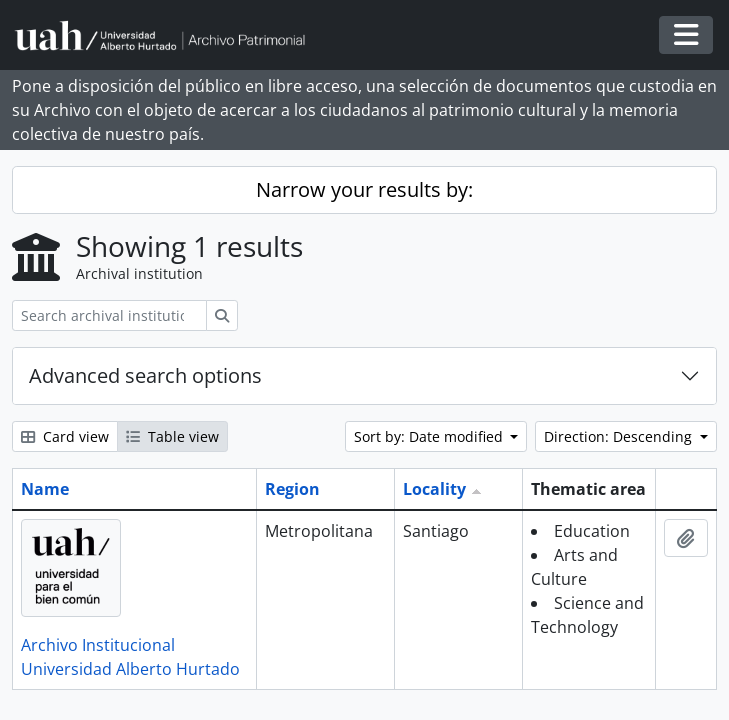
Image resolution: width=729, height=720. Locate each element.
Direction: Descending (620, 436)
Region (292, 489)
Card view (65, 436)
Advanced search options (145, 375)
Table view (172, 436)
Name (45, 489)
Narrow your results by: (364, 189)
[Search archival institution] (109, 315)
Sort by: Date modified (430, 436)
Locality (434, 489)
